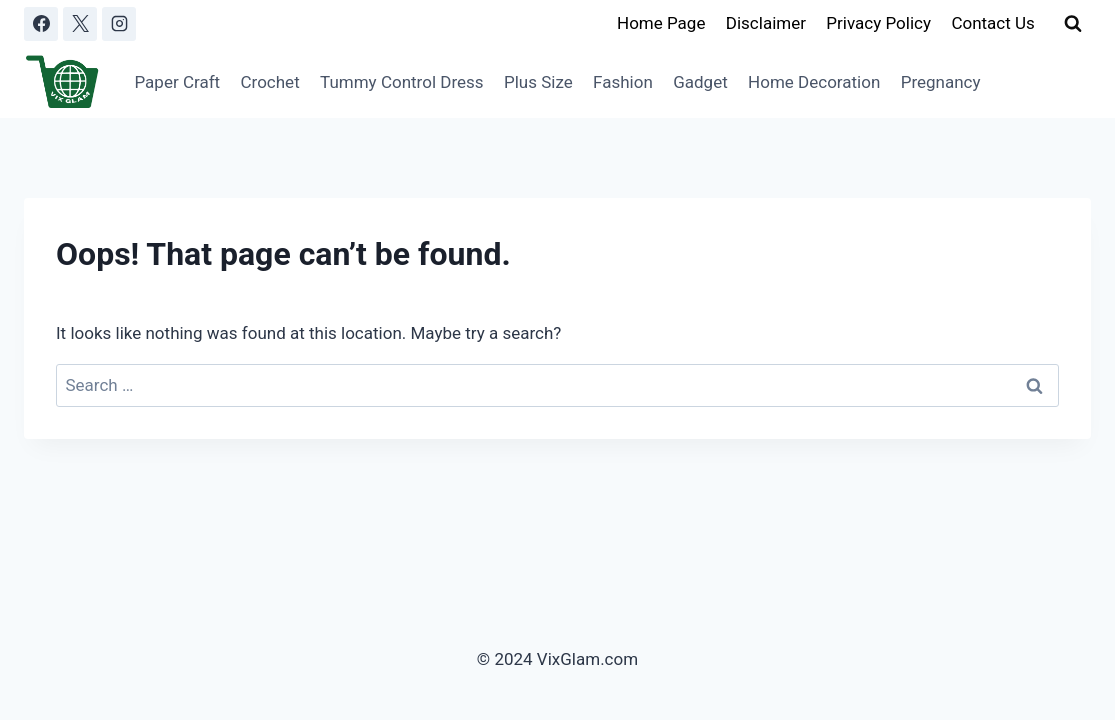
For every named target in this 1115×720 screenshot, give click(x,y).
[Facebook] (41, 24)
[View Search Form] (1073, 24)
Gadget (700, 82)
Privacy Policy (878, 23)
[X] (80, 24)
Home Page (661, 23)
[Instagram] (119, 24)
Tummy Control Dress (401, 82)
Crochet (270, 82)
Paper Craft (177, 82)
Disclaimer (766, 23)
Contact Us (992, 23)
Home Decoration (814, 82)
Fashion (623, 82)
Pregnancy (941, 82)
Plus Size (538, 82)
